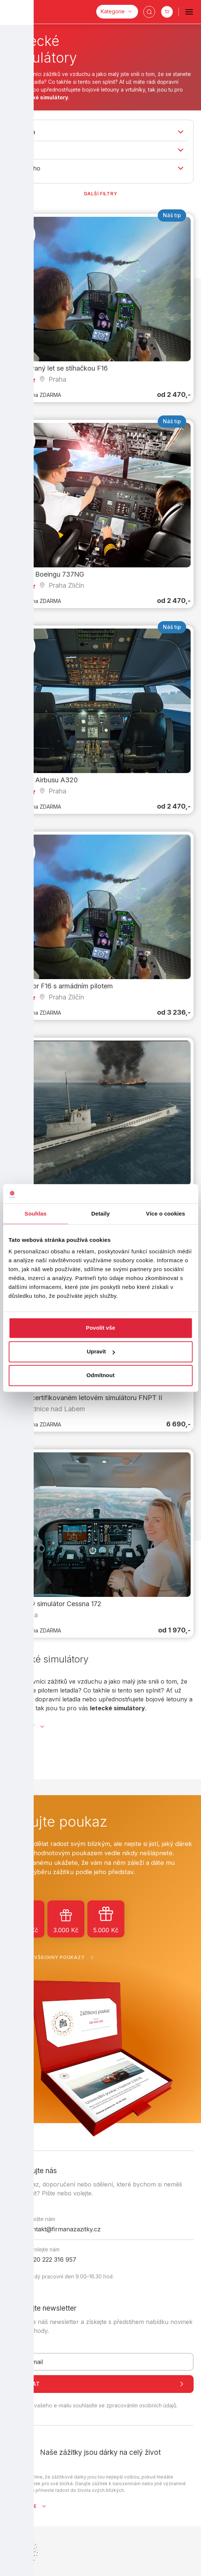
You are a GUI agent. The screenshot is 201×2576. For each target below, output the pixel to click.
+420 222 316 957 (50, 2259)
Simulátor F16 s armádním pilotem (61, 986)
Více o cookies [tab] (165, 1213)
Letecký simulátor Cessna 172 (55, 1603)
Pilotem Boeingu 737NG (47, 574)
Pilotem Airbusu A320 (44, 780)
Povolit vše (100, 1328)
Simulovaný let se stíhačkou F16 (59, 368)
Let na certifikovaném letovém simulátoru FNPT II (86, 1398)
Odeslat (100, 2384)
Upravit (101, 1352)
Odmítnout (101, 1375)
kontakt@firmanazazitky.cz (63, 2229)
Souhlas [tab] (35, 1213)
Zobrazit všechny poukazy (51, 1957)
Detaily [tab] (100, 1213)
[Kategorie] (117, 12)
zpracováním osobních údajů (141, 2405)
